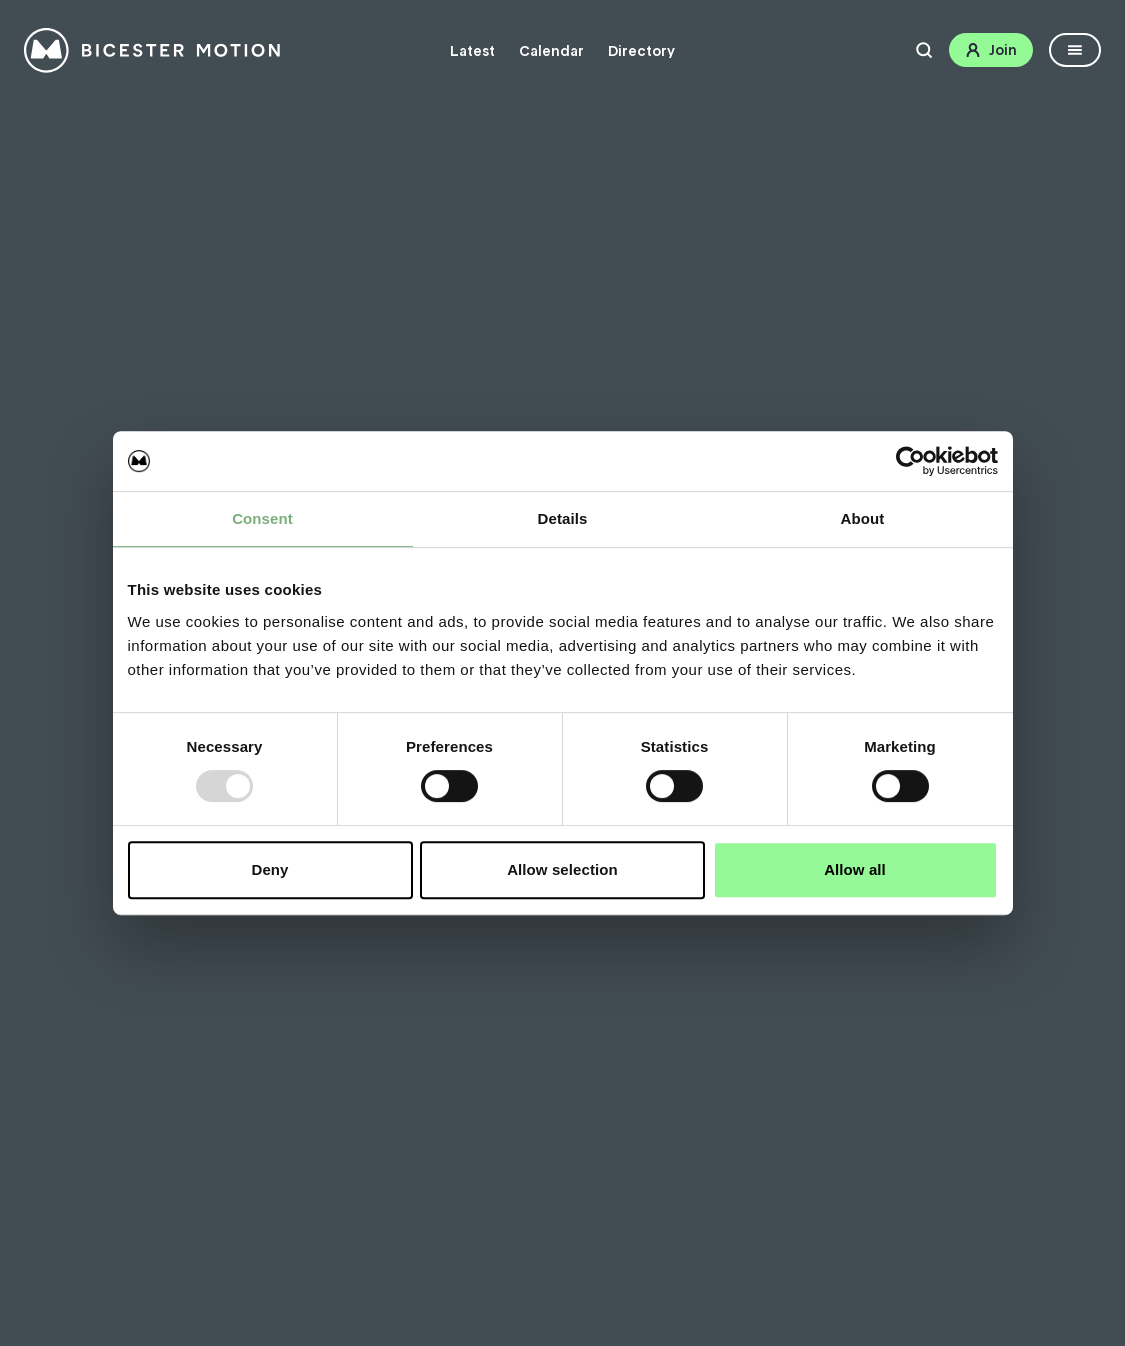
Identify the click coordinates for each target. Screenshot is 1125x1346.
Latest (472, 51)
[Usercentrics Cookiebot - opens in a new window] (910, 461)
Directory (641, 51)
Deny (269, 869)
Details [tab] (563, 518)
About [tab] (863, 518)
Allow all (855, 869)
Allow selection (562, 869)
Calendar (551, 51)
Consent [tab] (262, 518)
